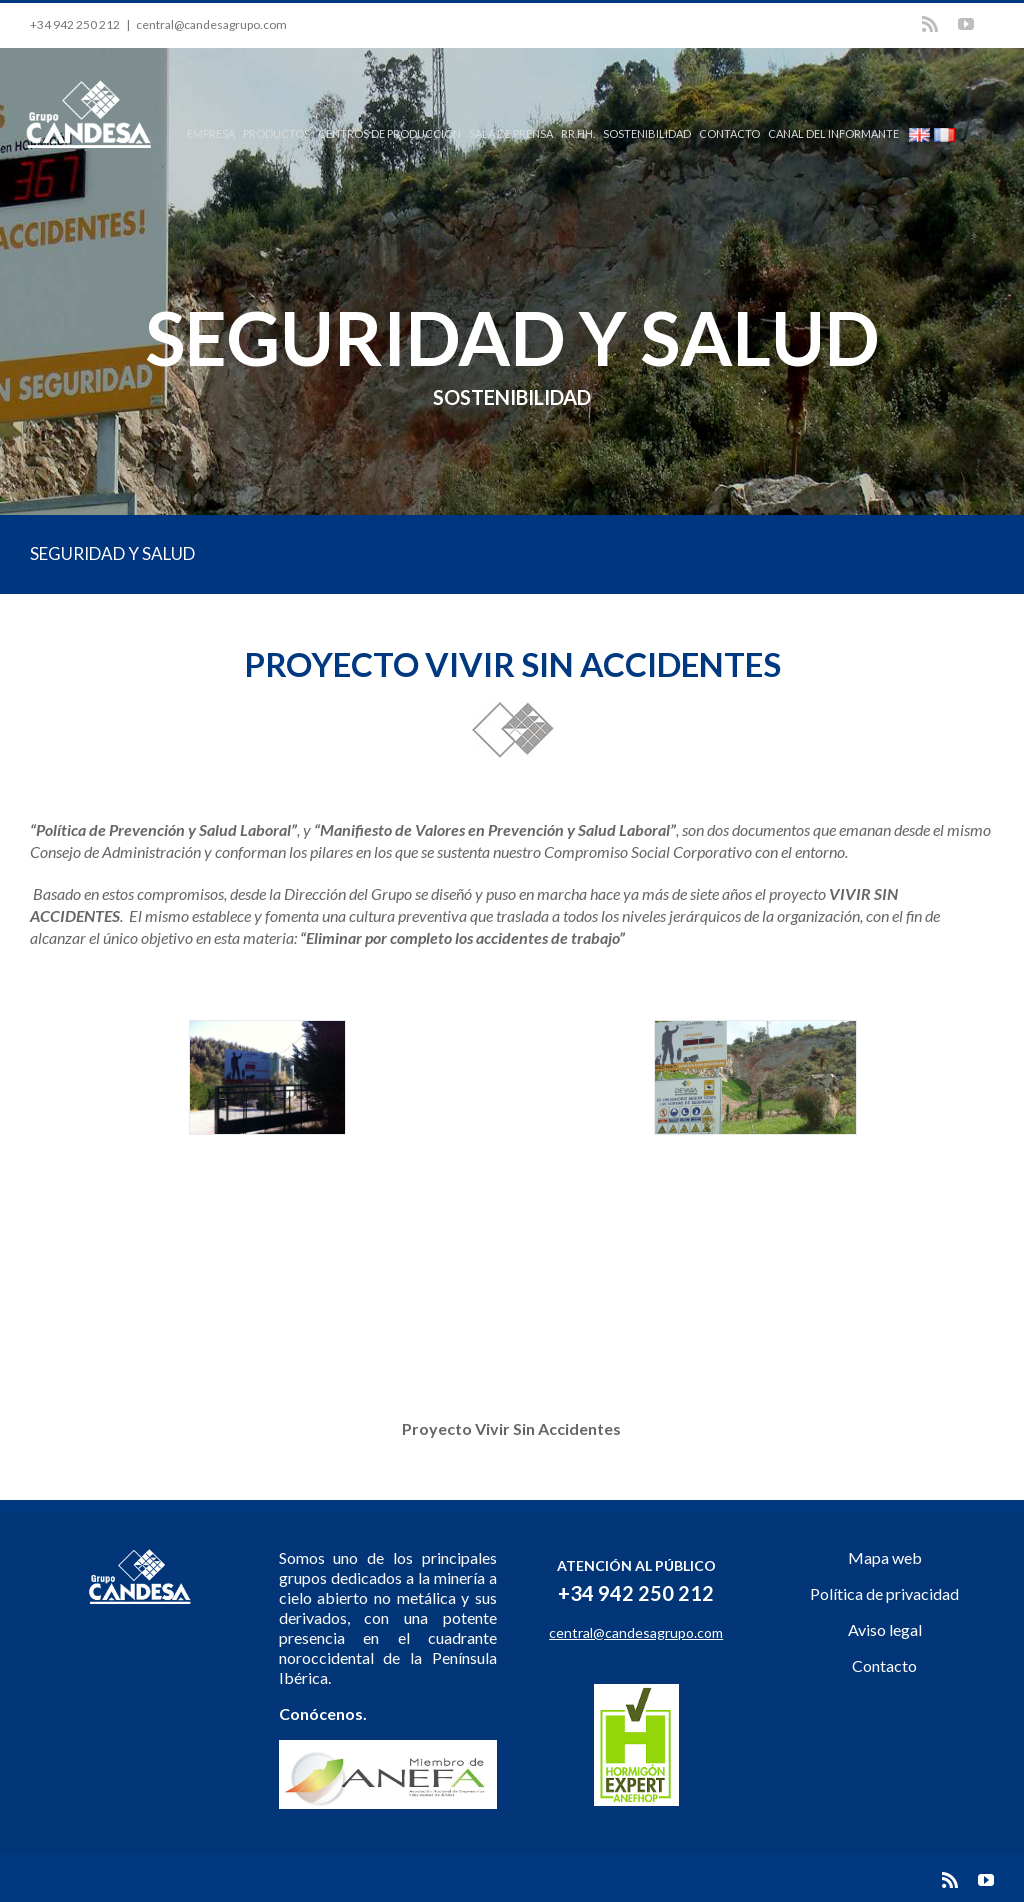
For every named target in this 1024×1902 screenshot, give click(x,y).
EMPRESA (211, 133)
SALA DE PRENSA (511, 133)
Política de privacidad (884, 1593)
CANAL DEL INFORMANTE (833, 133)
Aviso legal (885, 1629)
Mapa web (885, 1557)
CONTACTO (729, 133)
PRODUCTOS (276, 133)
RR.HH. (578, 133)
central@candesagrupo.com (211, 24)
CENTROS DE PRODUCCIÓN (389, 133)
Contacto (884, 1665)
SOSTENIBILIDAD (647, 133)
